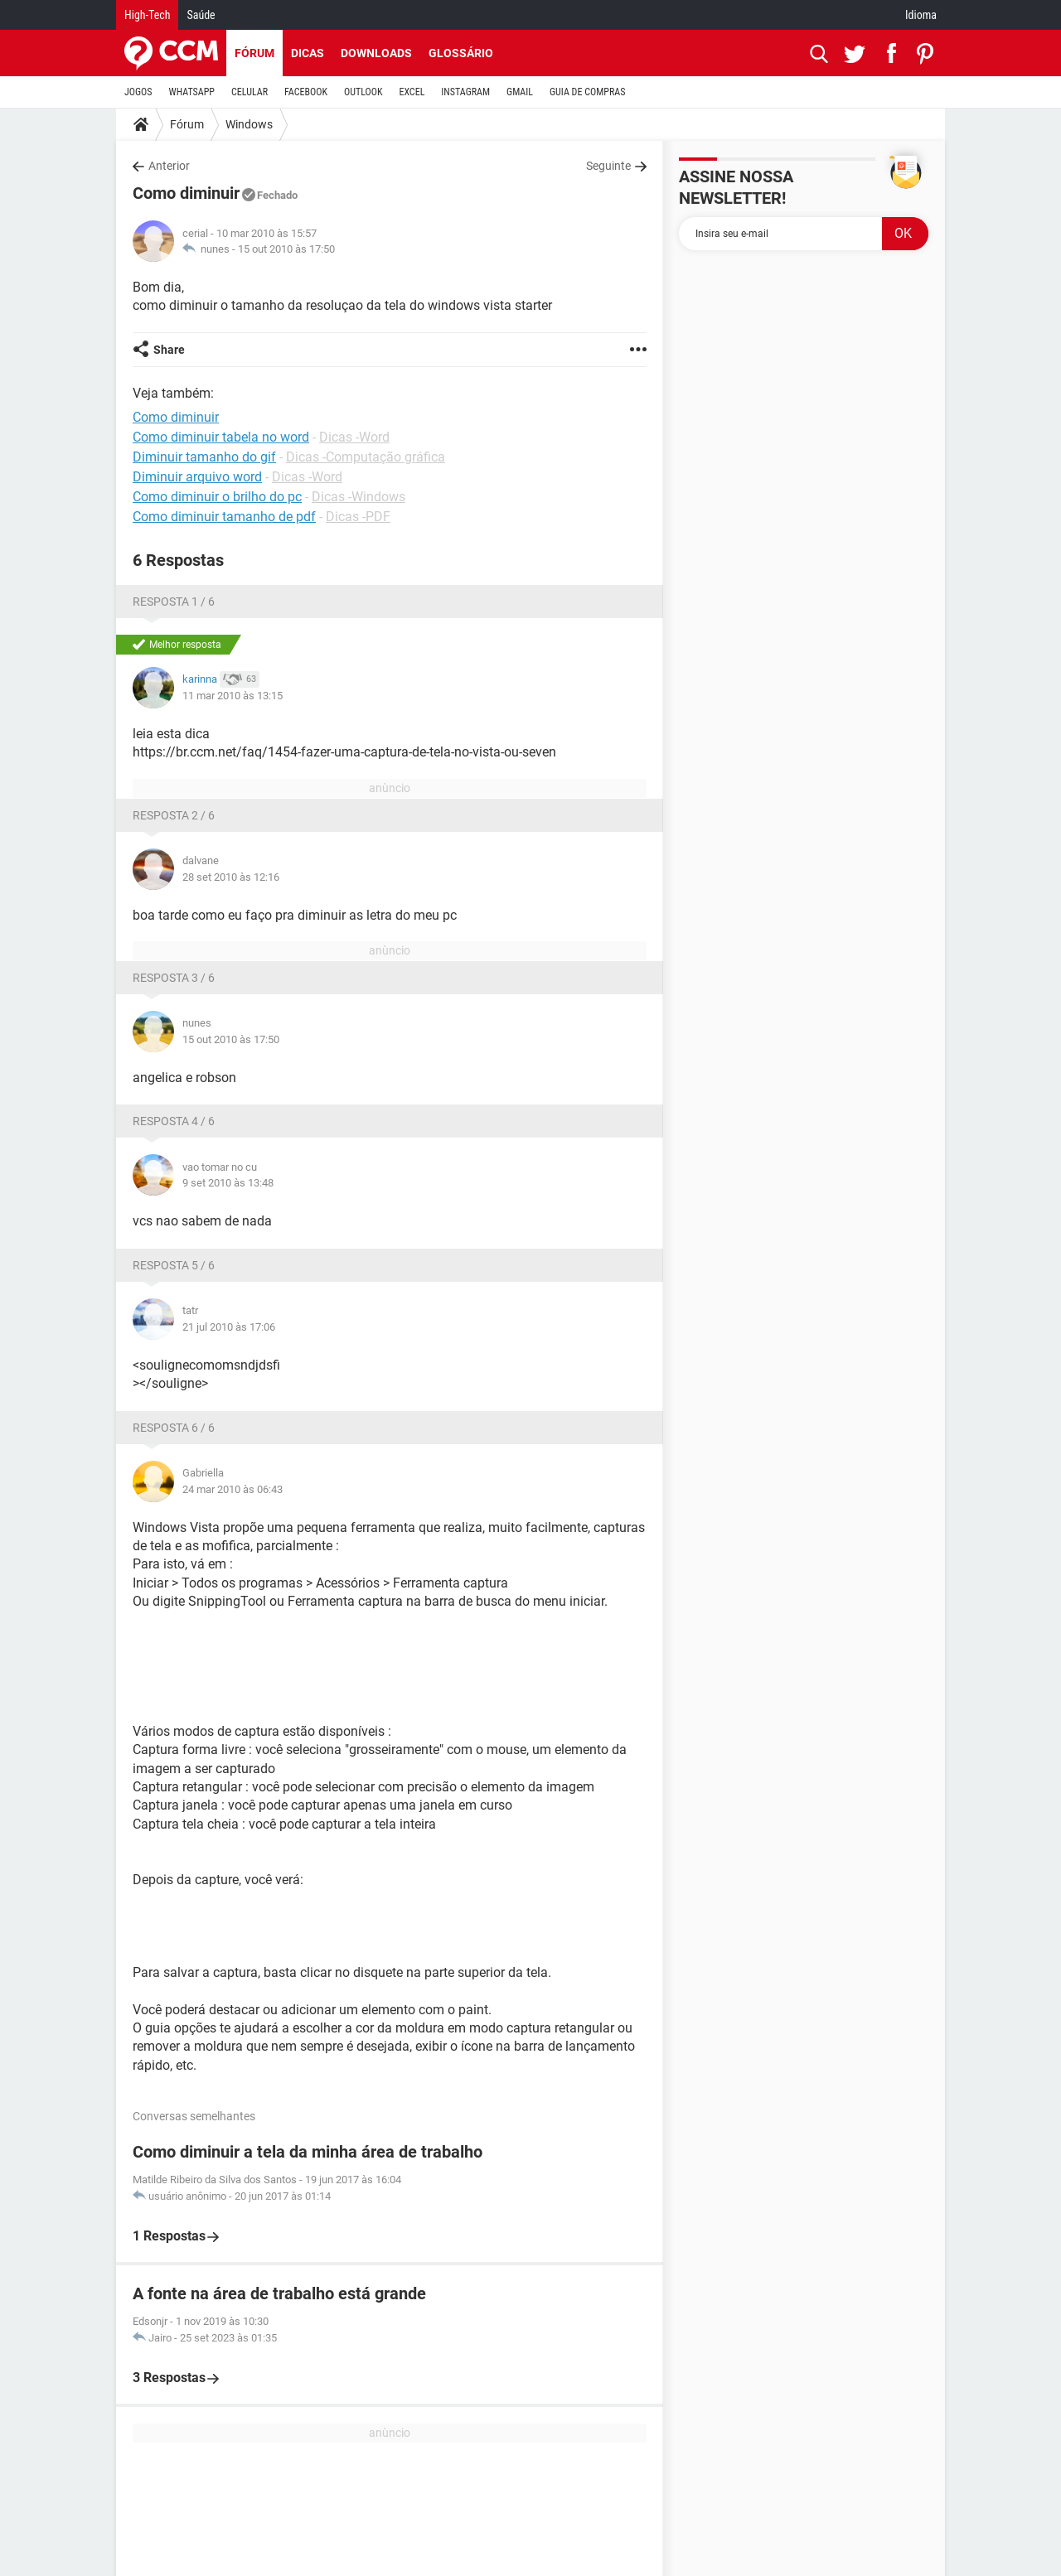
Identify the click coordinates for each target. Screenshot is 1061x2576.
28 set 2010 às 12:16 (230, 877)
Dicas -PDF (358, 516)
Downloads (376, 53)
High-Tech (147, 15)
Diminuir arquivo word (197, 477)
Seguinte (608, 165)
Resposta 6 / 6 (174, 1427)
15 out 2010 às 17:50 (286, 249)
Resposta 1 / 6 (174, 601)
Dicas (307, 53)
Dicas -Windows (358, 497)
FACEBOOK (305, 92)
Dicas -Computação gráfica (365, 457)
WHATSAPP (192, 92)
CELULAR (249, 92)
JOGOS (138, 92)
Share (169, 349)
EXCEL (411, 92)
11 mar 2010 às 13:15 (232, 695)
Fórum (254, 53)
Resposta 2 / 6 (174, 815)
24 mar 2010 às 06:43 (232, 1489)
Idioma (921, 15)
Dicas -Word (354, 437)
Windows (249, 124)
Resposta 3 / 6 (174, 977)
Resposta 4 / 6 (174, 1121)
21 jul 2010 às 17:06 (228, 1327)
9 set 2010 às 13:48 (228, 1183)
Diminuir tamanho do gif (204, 457)
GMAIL (519, 92)
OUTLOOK (363, 92)
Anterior (169, 165)
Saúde (201, 15)
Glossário (461, 53)
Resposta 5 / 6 (174, 1265)
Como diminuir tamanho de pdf (224, 516)
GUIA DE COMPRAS (587, 92)
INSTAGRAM (465, 92)
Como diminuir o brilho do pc (217, 497)
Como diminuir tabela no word (221, 437)
